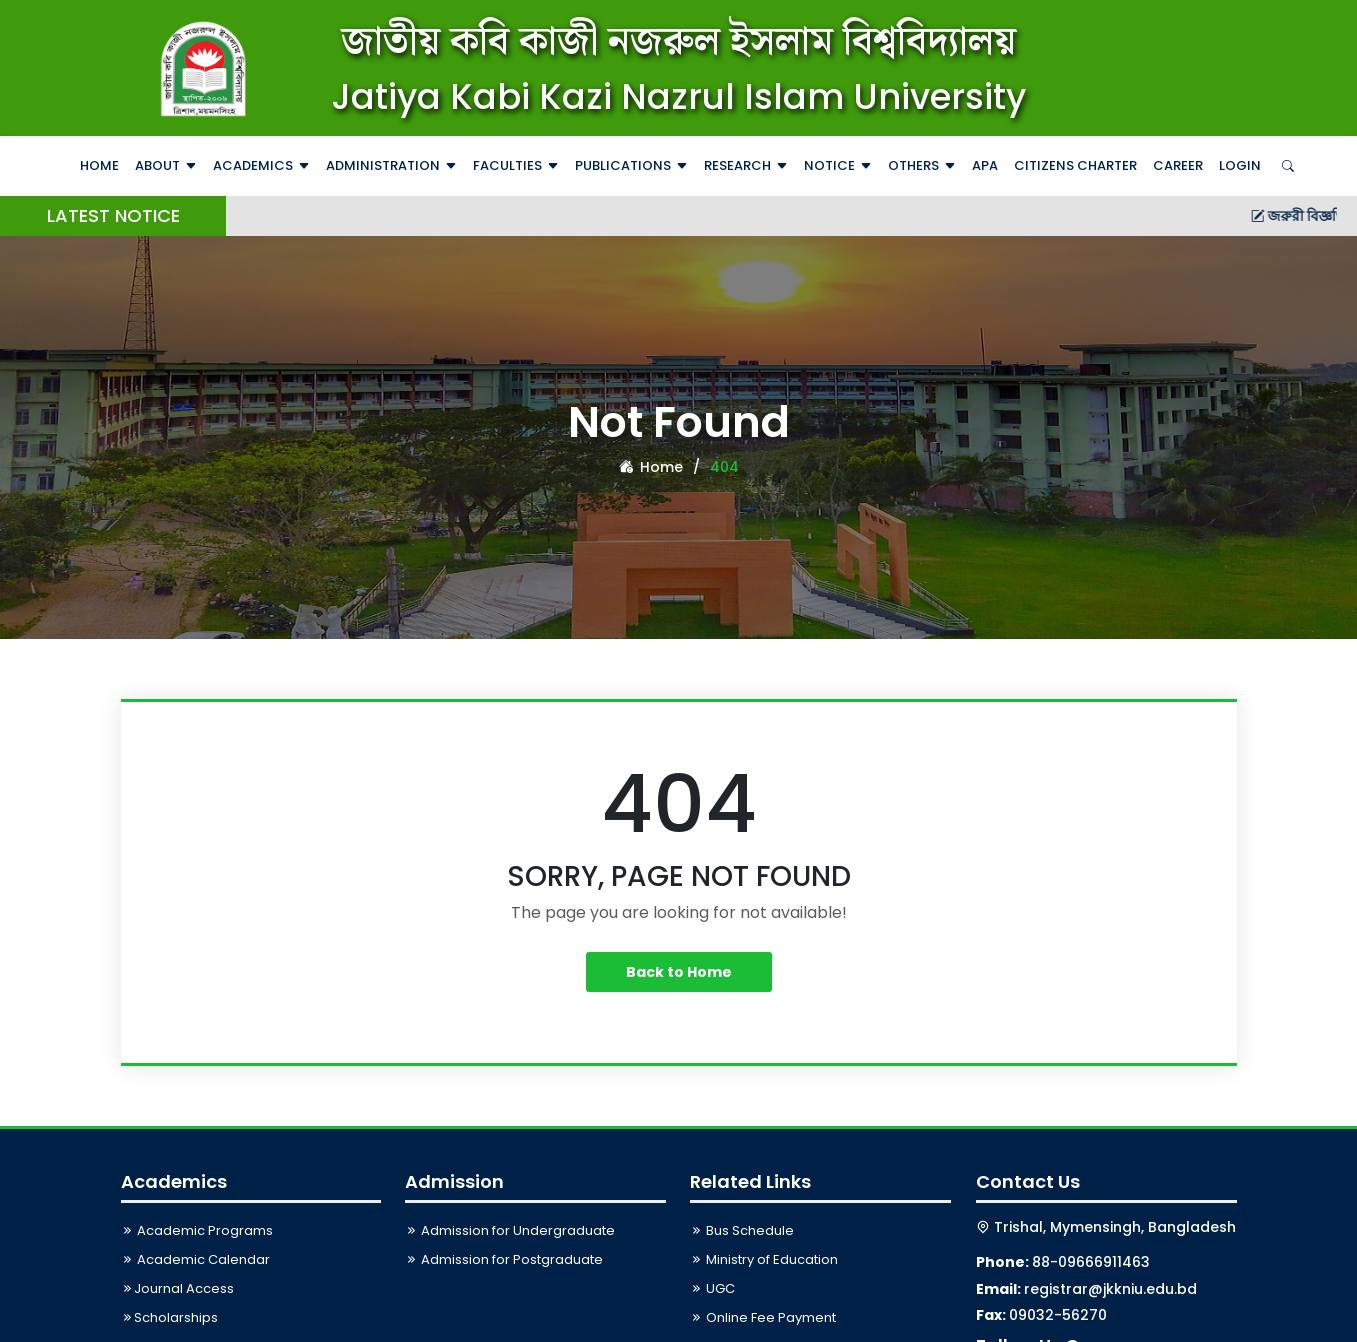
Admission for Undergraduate (510, 1230)
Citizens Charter (1075, 165)
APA (985, 165)
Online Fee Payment (763, 1317)
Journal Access (177, 1288)
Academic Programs (197, 1230)
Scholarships (169, 1317)
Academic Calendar (195, 1259)
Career (1178, 165)
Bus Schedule (742, 1230)
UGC (712, 1288)
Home (99, 165)
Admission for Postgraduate (504, 1259)
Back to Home (679, 972)
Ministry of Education (764, 1259)
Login (1240, 165)
